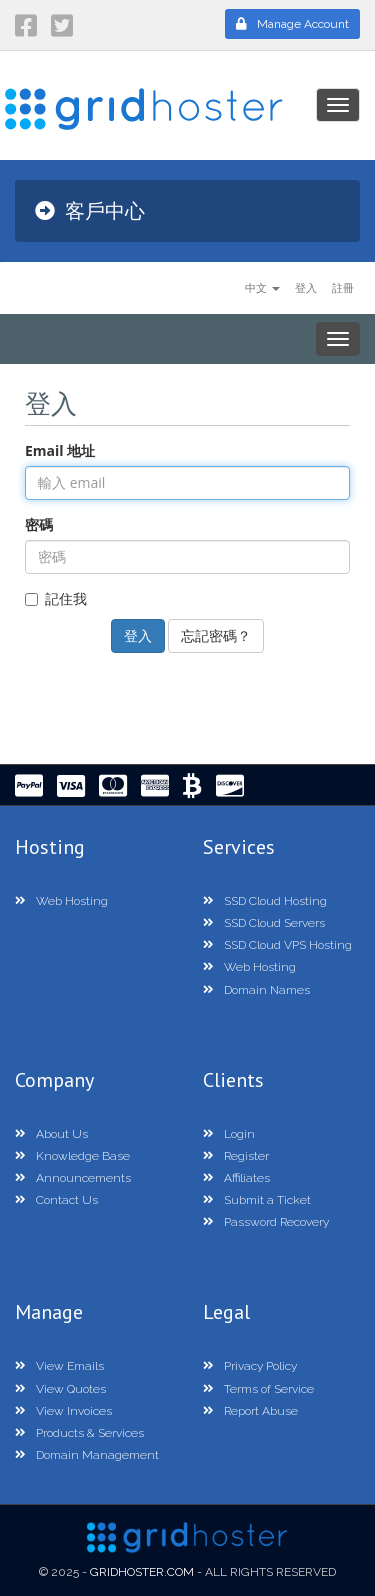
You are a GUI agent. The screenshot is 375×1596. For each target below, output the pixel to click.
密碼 (39, 524)
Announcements (73, 1178)
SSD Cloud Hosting (265, 901)
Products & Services (79, 1433)
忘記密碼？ (216, 635)
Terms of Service (258, 1389)
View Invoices (63, 1411)
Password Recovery (266, 1222)
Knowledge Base (72, 1156)
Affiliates (236, 1178)
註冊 (343, 287)
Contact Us (56, 1200)
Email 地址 (60, 450)
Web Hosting (61, 901)
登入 (306, 287)
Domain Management (87, 1455)
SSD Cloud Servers (264, 923)
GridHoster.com (142, 1572)
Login (229, 1134)
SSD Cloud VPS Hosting (277, 945)
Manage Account (292, 24)
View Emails (59, 1366)
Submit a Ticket (257, 1200)
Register (236, 1156)
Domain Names (256, 990)
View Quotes (60, 1389)
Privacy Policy (250, 1366)
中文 (262, 287)
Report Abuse (250, 1411)
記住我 (56, 598)
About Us (51, 1134)
